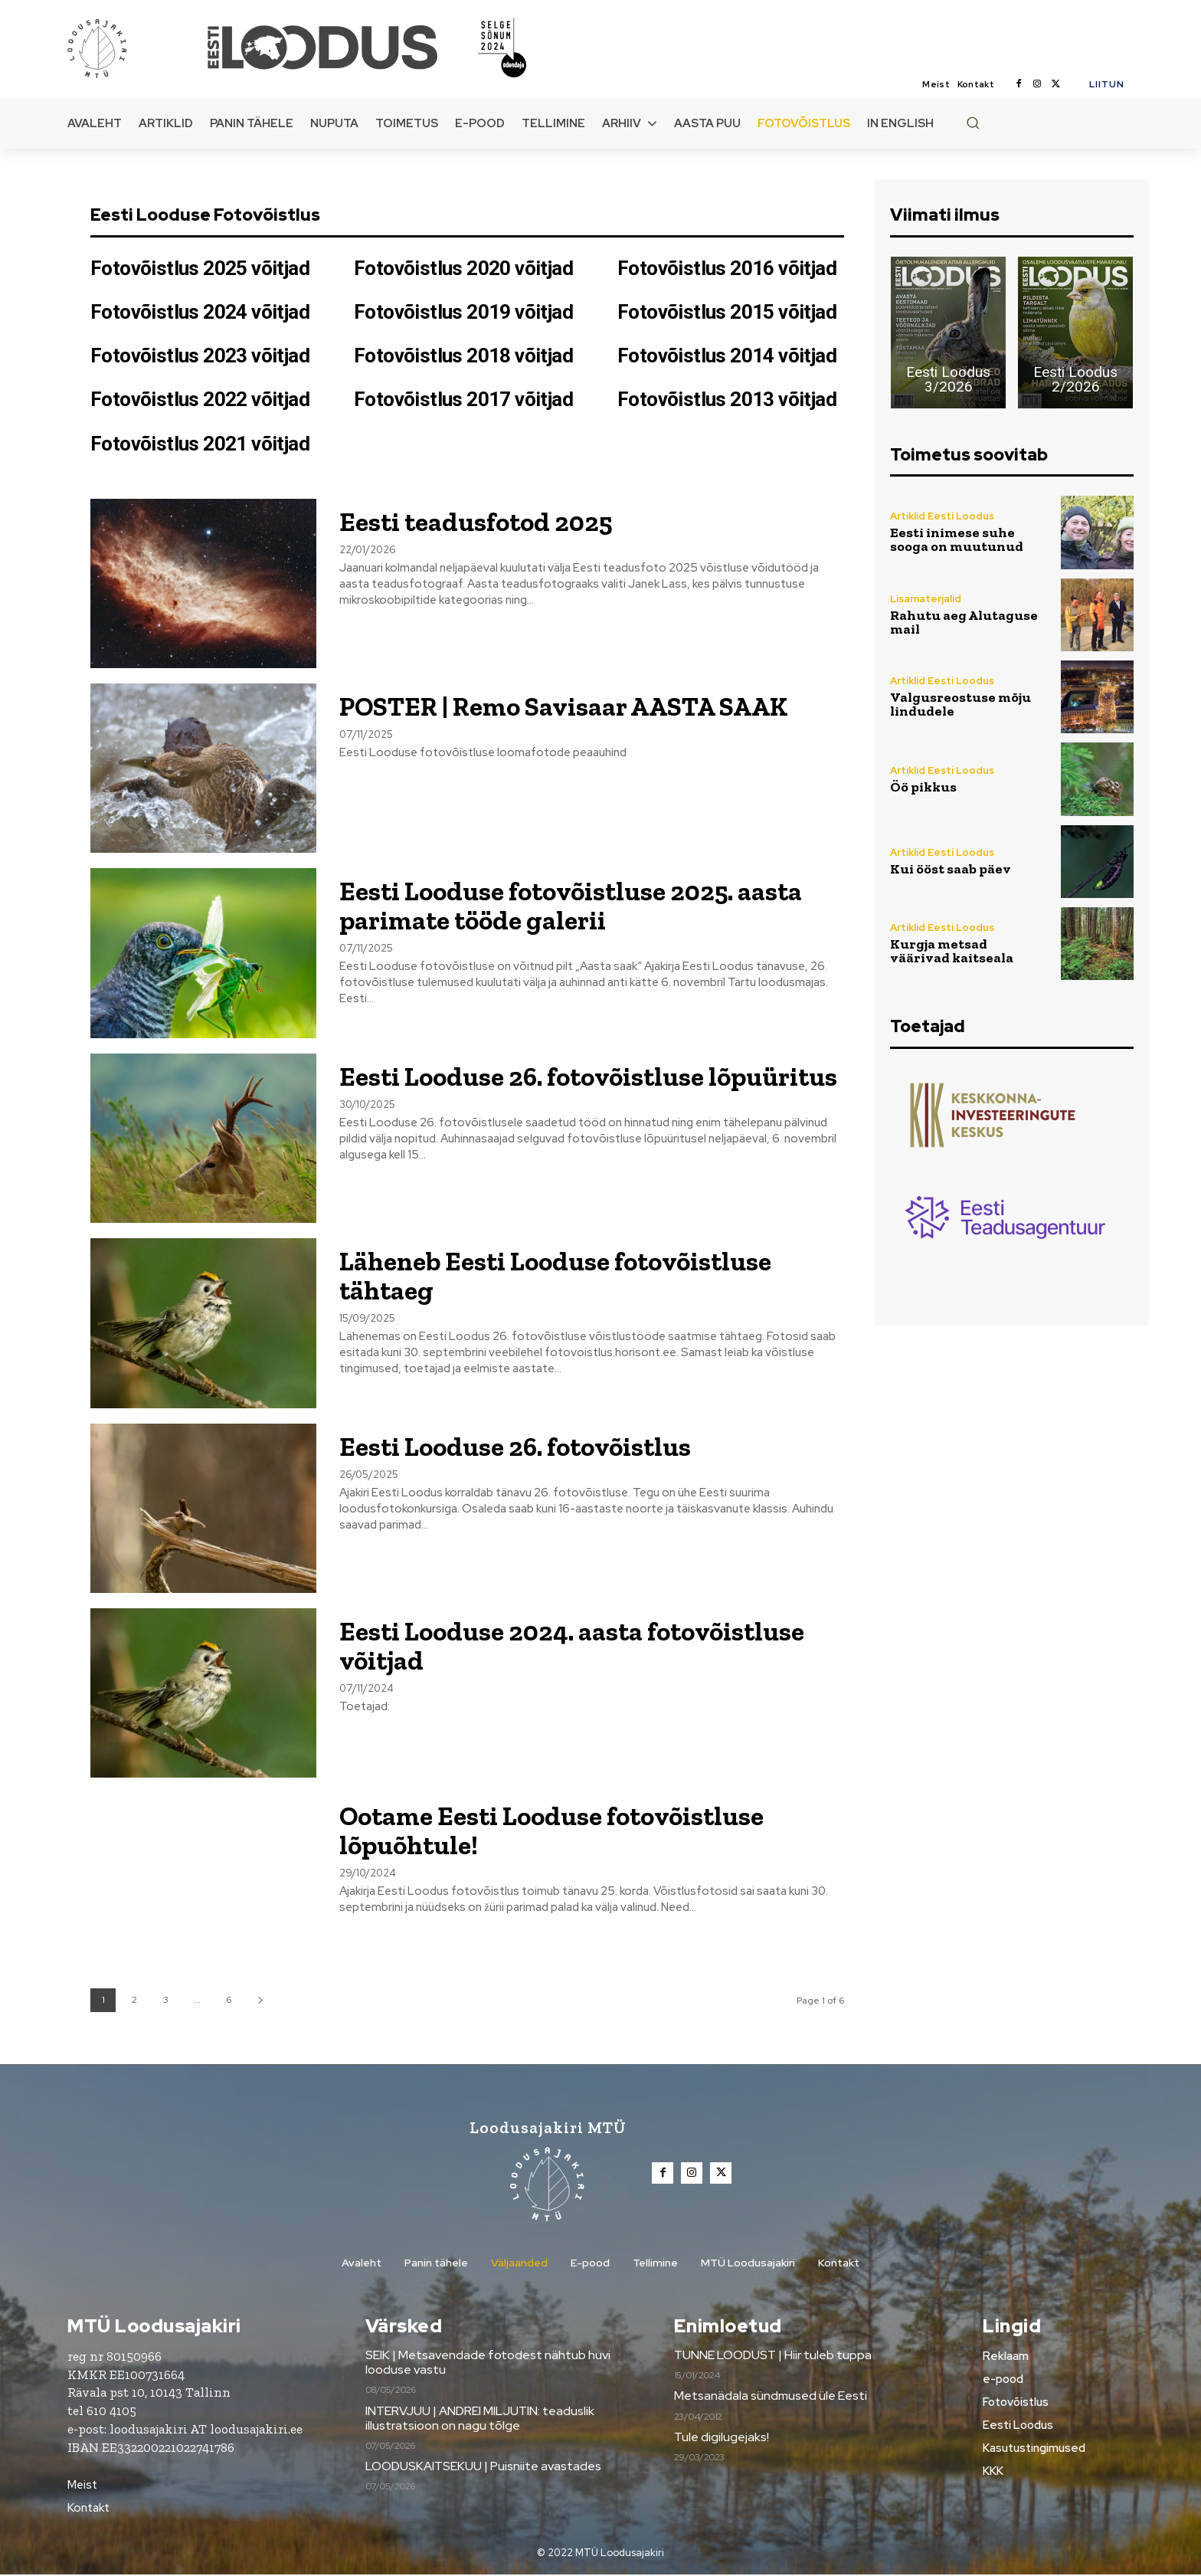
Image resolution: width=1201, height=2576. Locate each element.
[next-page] (260, 2000)
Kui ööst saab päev (950, 868)
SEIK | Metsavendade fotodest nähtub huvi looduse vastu (487, 2363)
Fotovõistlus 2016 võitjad (726, 268)
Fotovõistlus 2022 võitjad (199, 399)
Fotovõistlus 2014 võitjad (726, 355)
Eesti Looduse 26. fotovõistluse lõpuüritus (535, 1090)
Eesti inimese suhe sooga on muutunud (956, 539)
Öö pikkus (923, 786)
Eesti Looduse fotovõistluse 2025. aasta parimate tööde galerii (587, 905)
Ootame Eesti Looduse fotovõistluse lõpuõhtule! (568, 1830)
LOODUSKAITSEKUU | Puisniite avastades (483, 2468)
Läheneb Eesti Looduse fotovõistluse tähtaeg (572, 1275)
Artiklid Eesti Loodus (942, 516)
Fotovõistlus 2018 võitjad (463, 355)
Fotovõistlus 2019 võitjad (463, 311)
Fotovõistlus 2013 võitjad (726, 399)
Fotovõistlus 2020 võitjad (463, 268)
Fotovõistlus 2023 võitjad (199, 355)
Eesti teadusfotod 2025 (485, 521)
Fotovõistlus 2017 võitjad (463, 399)
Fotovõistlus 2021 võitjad (199, 443)
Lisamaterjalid (925, 599)
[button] (973, 122)
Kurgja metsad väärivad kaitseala (951, 951)
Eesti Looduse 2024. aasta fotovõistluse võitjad (588, 1645)
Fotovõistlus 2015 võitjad (726, 311)
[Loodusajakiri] (136, 47)
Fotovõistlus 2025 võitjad (199, 268)
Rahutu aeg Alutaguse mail (964, 622)
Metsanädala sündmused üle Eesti (770, 2397)
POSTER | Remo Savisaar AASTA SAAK (587, 705)
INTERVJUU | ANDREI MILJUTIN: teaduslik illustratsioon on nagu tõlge (479, 2419)
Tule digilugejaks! (721, 2438)
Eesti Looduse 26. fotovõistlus (528, 1445)
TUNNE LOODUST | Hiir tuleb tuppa (773, 2356)
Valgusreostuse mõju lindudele (960, 704)
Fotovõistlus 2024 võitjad (199, 311)
